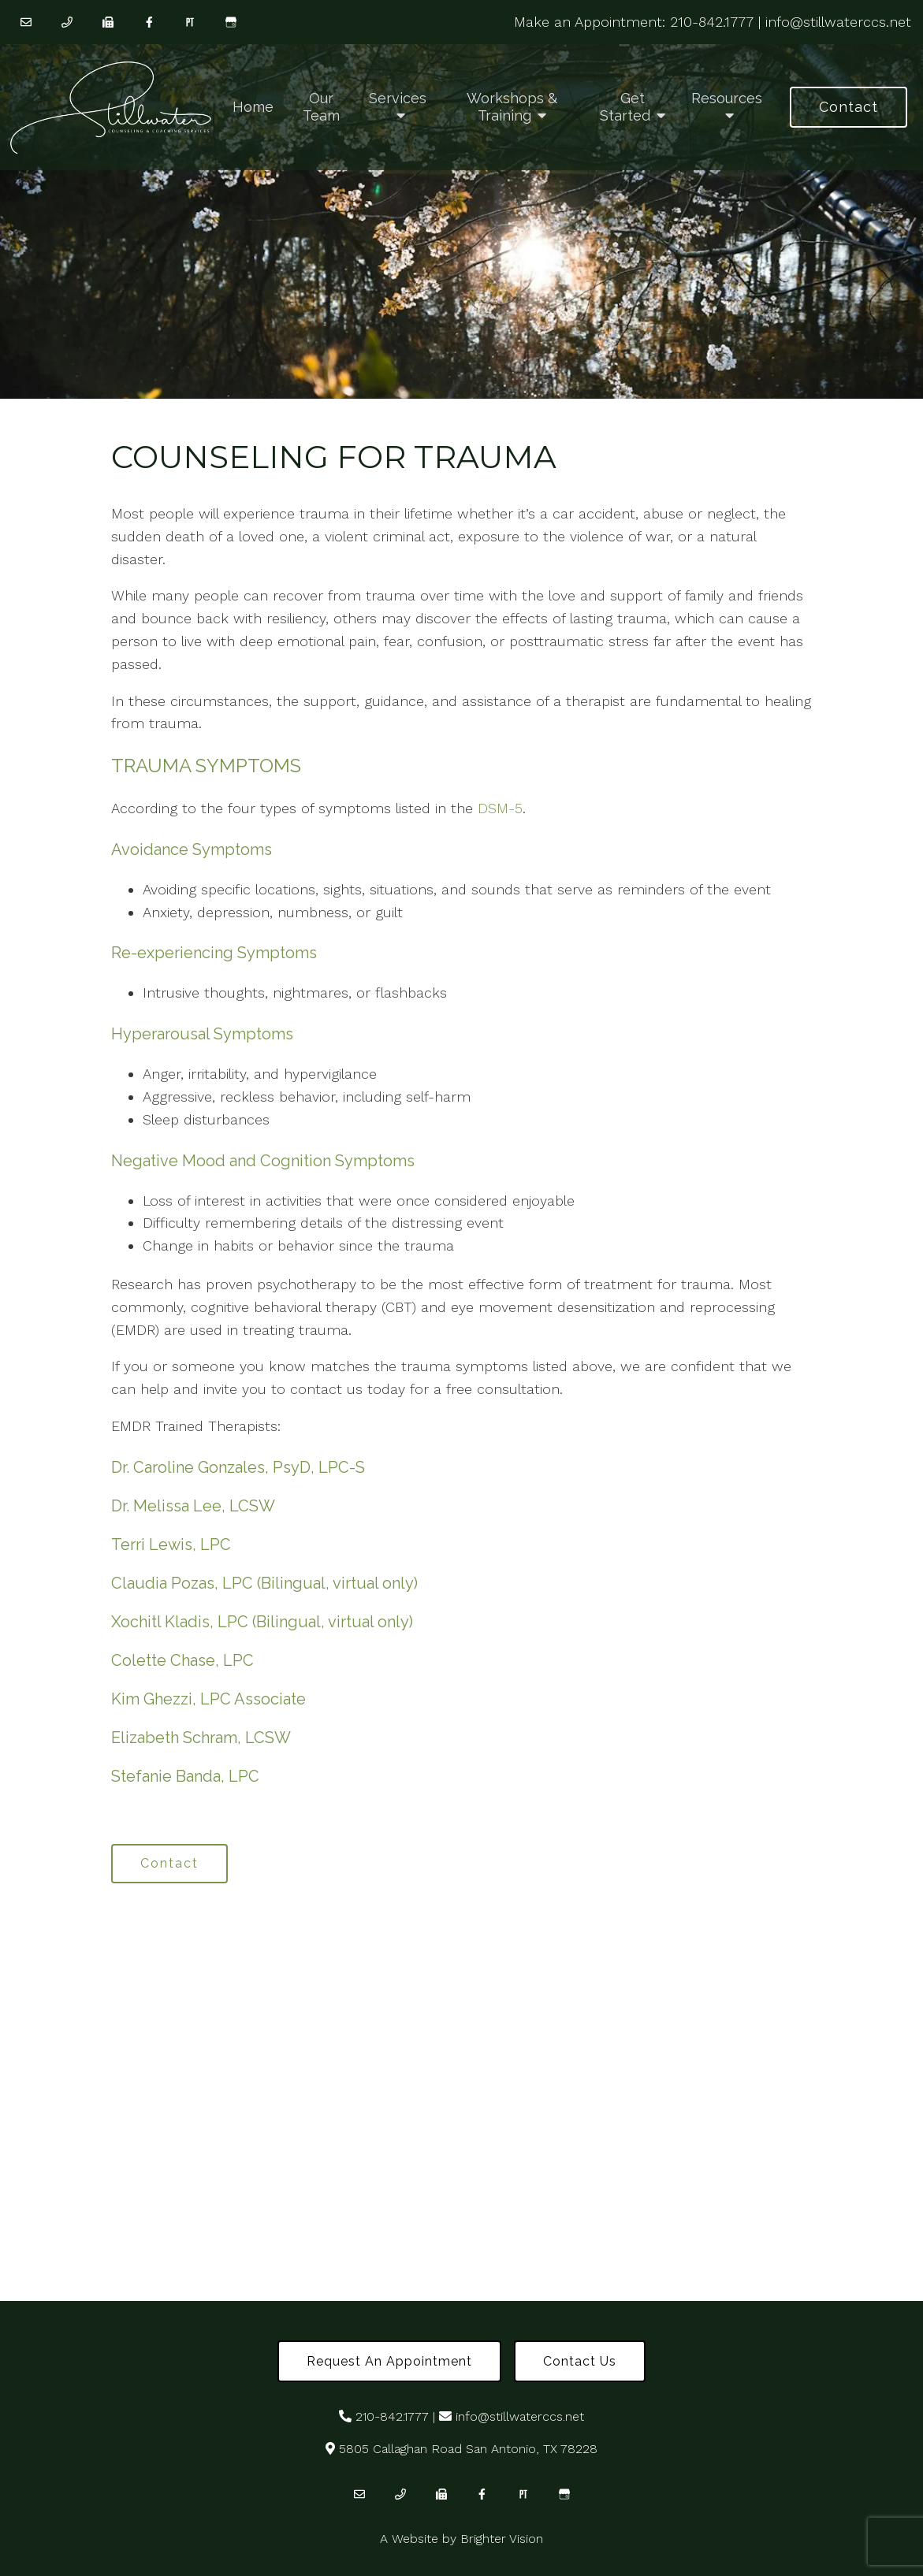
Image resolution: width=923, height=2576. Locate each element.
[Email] (26, 22)
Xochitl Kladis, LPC (179, 1621)
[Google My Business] (231, 22)
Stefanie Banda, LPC (185, 1776)
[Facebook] (149, 22)
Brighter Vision (501, 2538)
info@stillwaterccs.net (838, 21)
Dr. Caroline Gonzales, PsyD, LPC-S (238, 1467)
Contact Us (579, 2361)
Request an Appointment (389, 2361)
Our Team (321, 107)
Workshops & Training (512, 107)
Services (397, 98)
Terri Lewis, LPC (171, 1544)
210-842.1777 (712, 21)
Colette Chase (163, 1660)
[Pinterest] (190, 22)
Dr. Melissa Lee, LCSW (193, 1505)
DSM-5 (500, 808)
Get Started (625, 107)
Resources (726, 98)
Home (253, 107)
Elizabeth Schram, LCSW (201, 1737)
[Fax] (108, 22)
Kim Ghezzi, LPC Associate (208, 1698)
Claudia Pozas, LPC (182, 1583)
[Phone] (67, 22)
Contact (848, 107)
